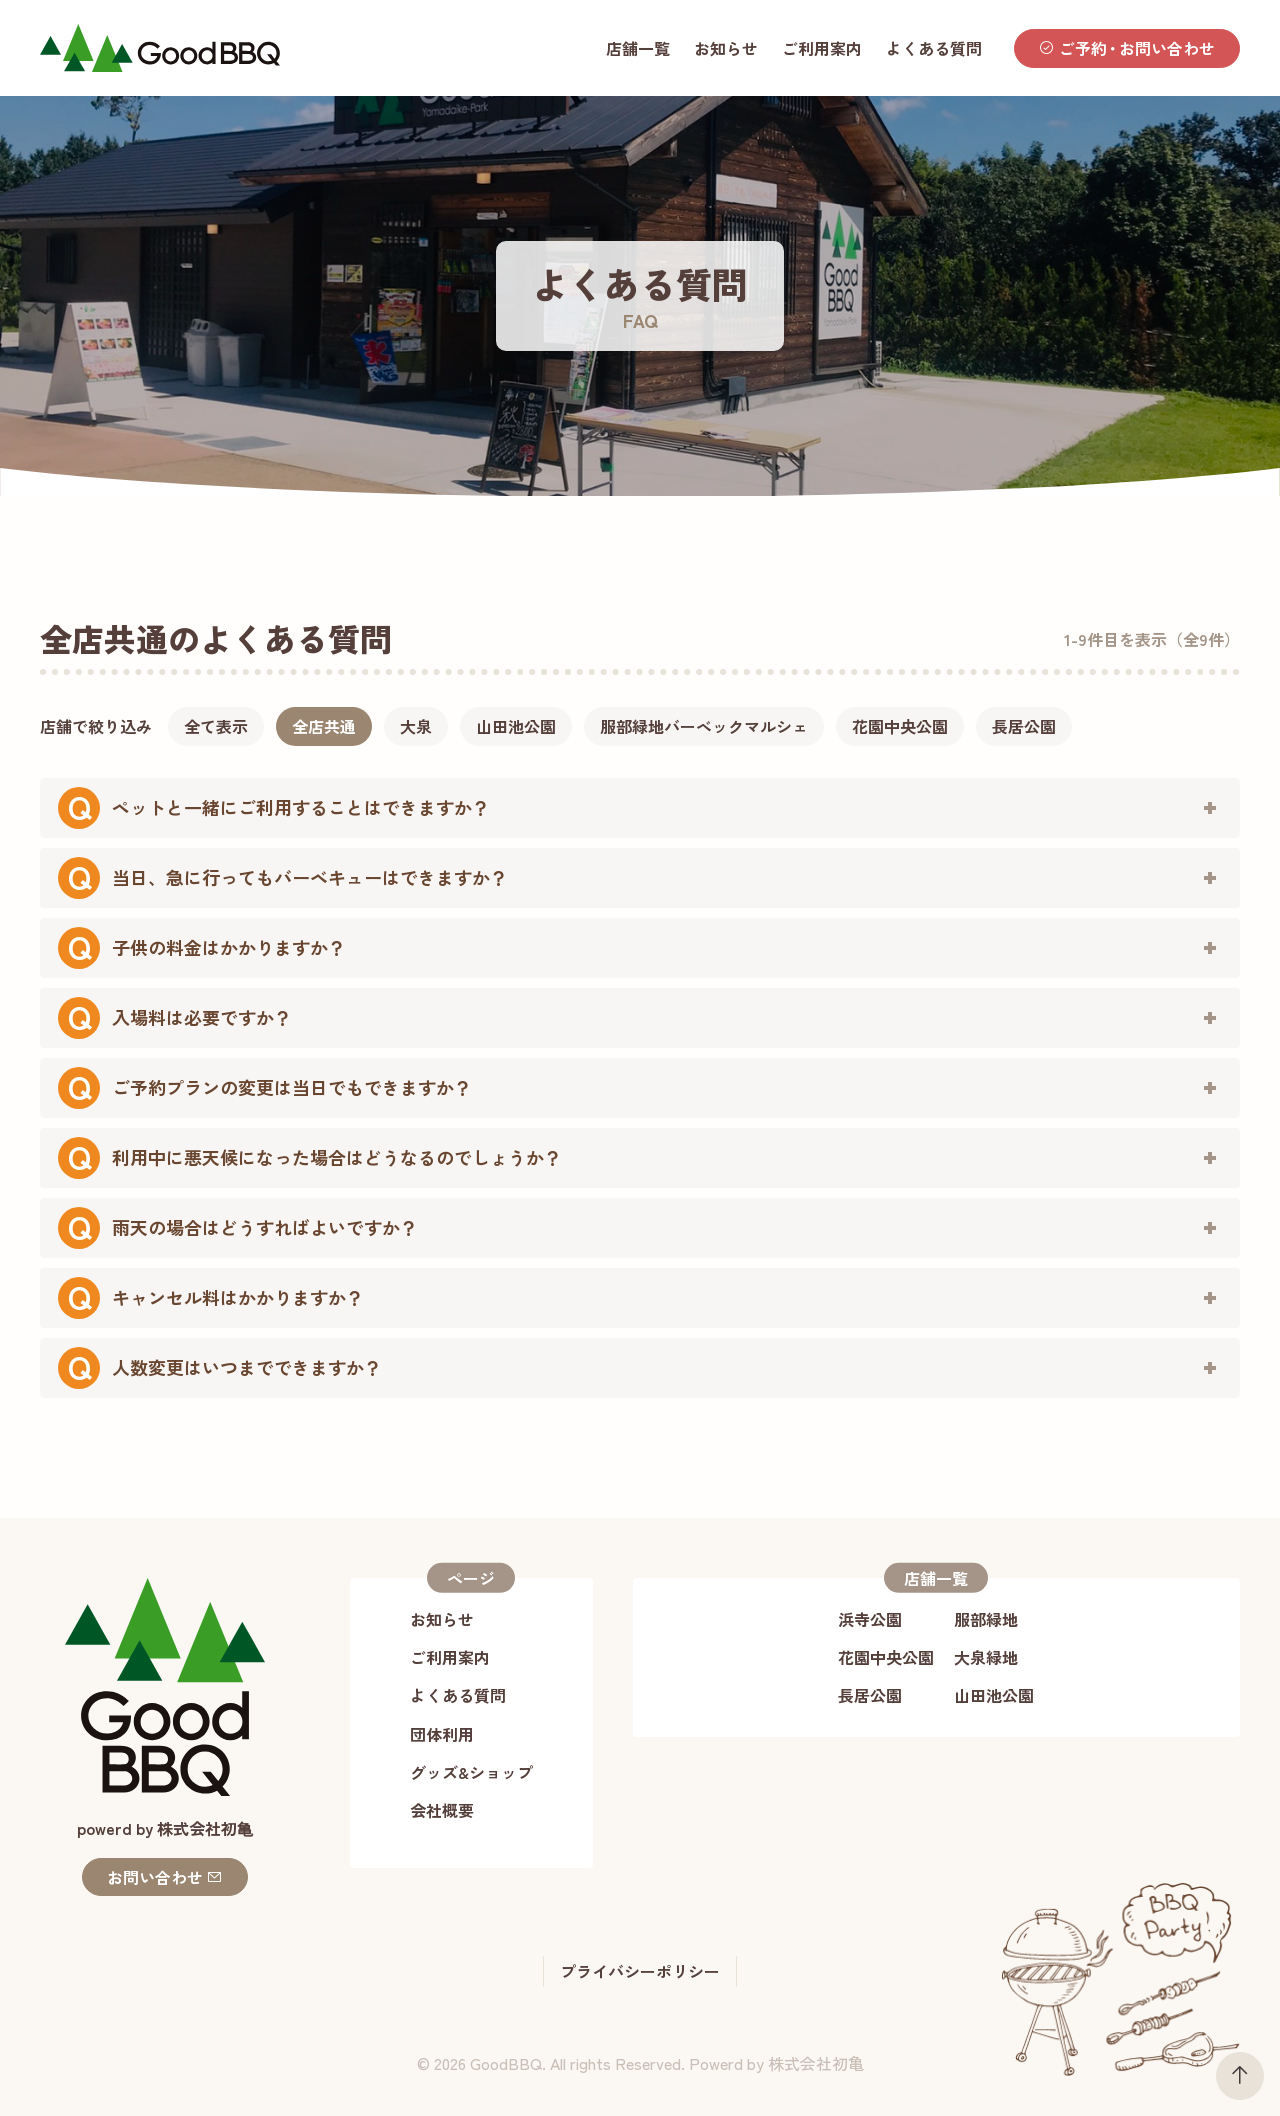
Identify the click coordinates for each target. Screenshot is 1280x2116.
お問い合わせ (165, 1877)
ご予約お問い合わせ (1127, 48)
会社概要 (442, 1810)
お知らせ (726, 48)
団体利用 (442, 1734)
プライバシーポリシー (640, 1971)
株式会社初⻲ (205, 1828)
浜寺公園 (870, 1619)
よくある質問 (934, 48)
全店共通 (324, 726)
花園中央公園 (900, 726)
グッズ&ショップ (471, 1772)
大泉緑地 (986, 1657)
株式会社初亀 (816, 2063)
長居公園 (1024, 726)
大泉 (416, 726)
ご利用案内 (822, 48)
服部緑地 (986, 1619)
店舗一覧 (638, 48)
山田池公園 (516, 726)
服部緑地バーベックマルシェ (704, 726)
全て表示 (216, 726)
